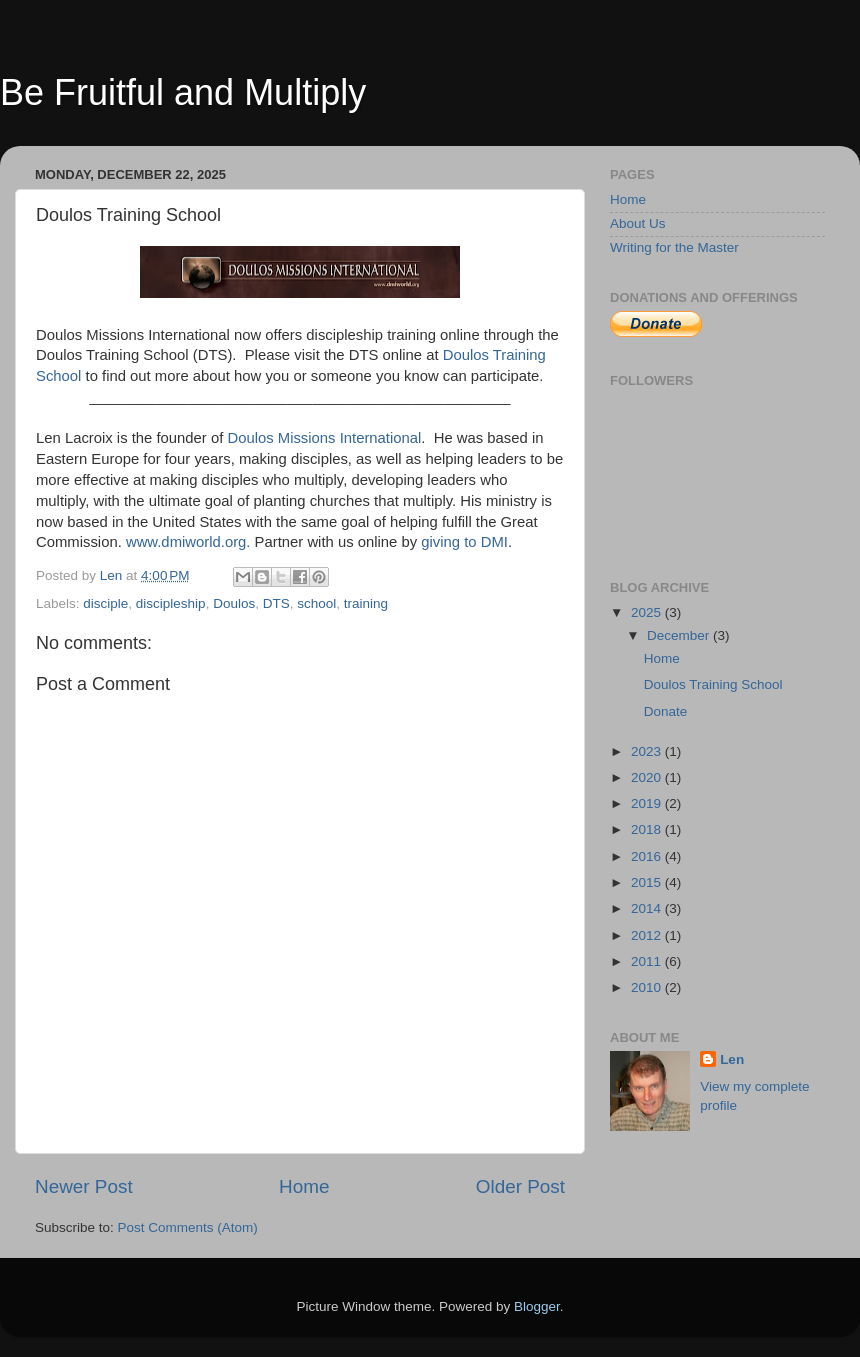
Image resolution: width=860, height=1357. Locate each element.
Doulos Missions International (324, 438)
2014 (648, 908)
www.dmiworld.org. (188, 542)
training (366, 603)
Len (732, 1059)
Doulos (234, 603)
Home (304, 1186)
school (316, 603)
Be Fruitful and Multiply (183, 92)
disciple (105, 603)
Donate (666, 711)
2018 (648, 829)
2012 (648, 935)
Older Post (520, 1186)
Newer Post (84, 1186)
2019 (648, 803)
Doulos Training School (713, 684)
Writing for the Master (674, 247)
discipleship (171, 603)
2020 (648, 777)
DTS (276, 603)
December (680, 635)
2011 (648, 961)
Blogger (537, 1306)
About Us (638, 223)
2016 (648, 856)
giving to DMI (464, 542)
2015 (648, 882)
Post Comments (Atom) (188, 1227)
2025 (648, 612)
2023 (648, 751)
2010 (648, 987)
